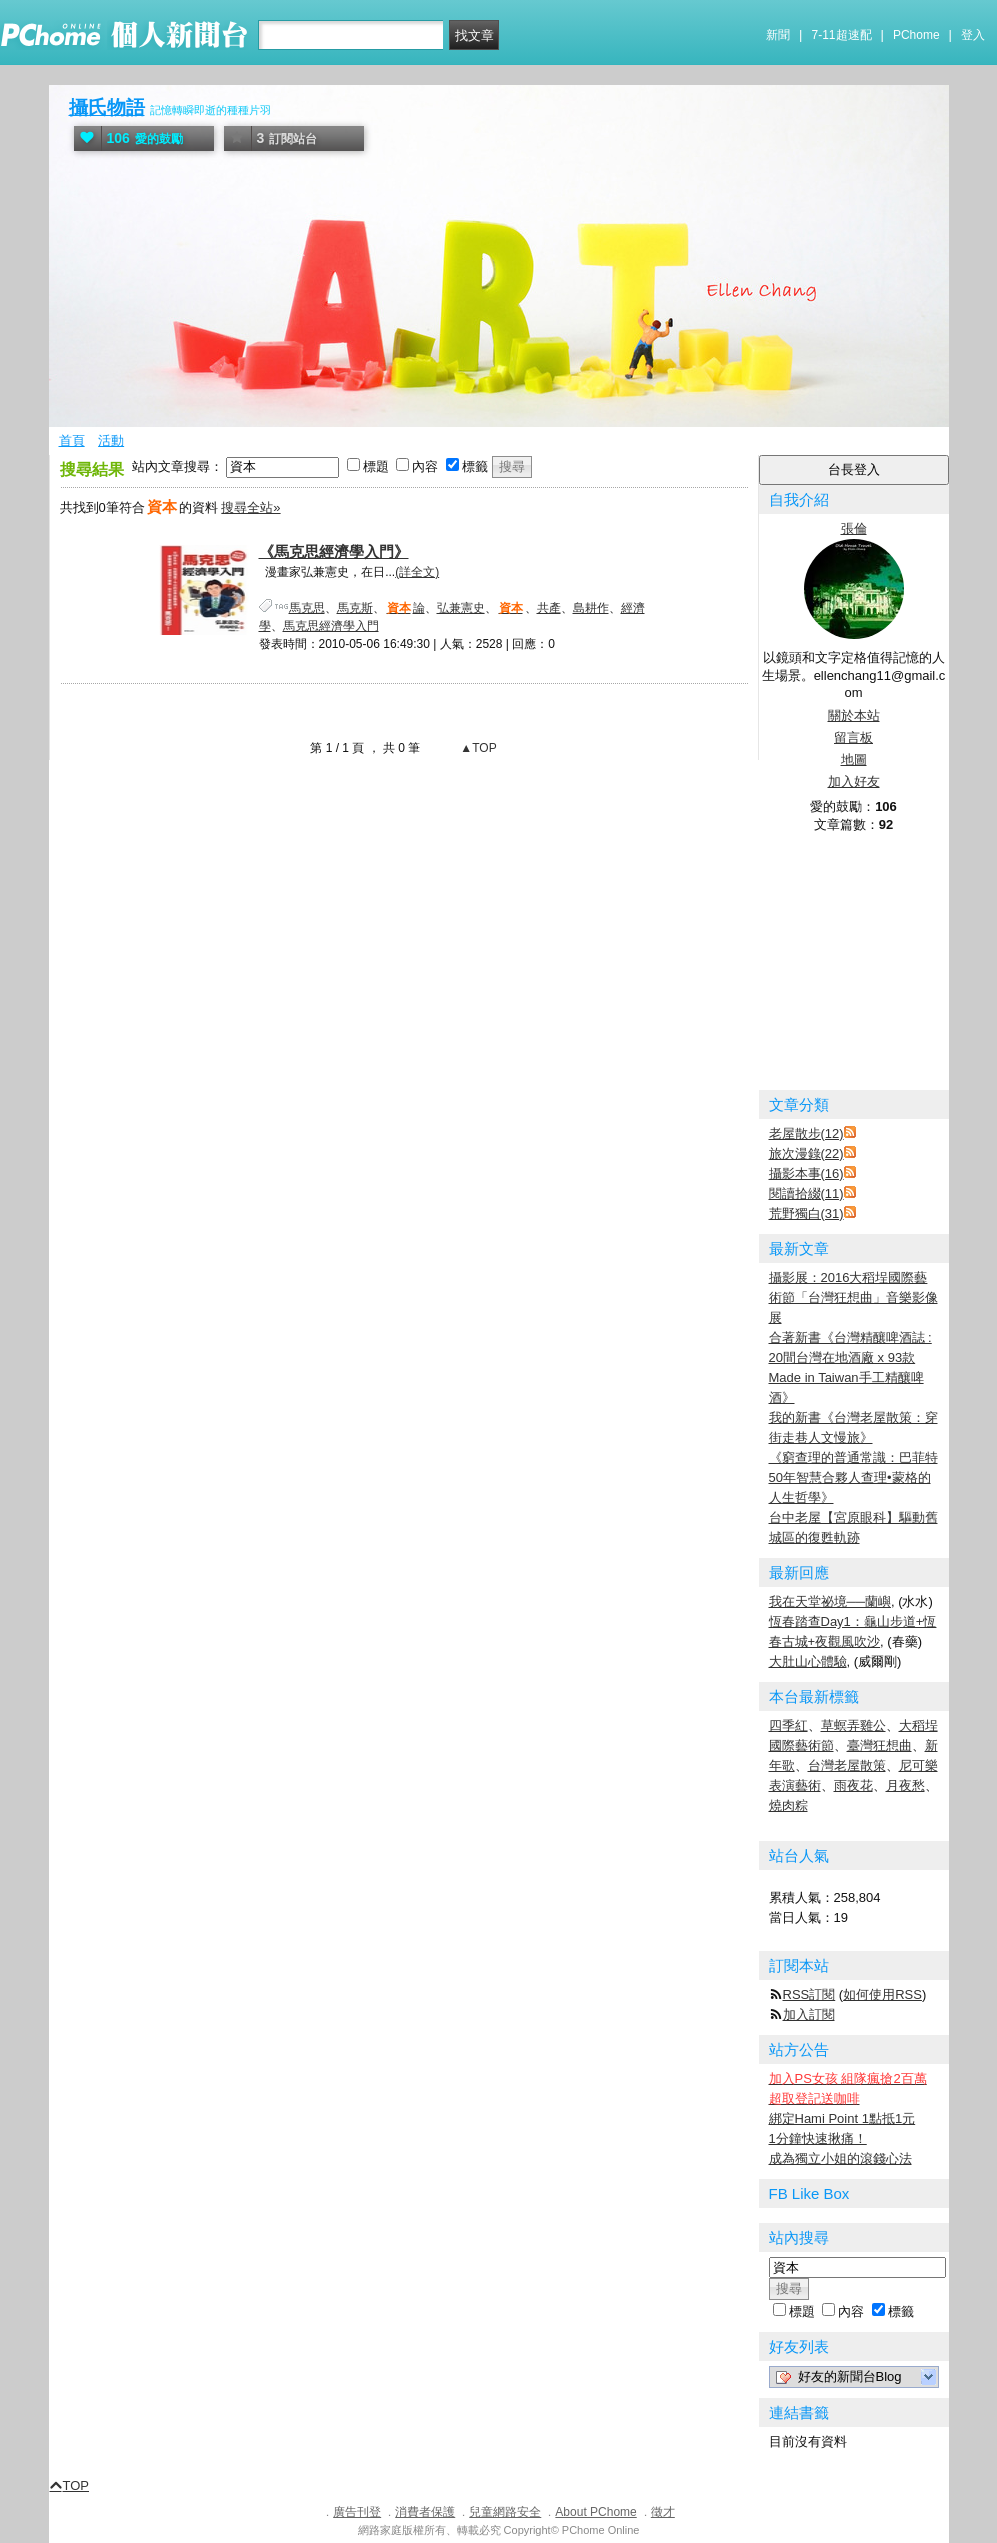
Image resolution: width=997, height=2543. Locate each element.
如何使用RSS (882, 1994)
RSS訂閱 (809, 1994)
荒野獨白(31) (806, 1213)
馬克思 (307, 608)
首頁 (72, 440)
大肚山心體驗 (808, 1661)
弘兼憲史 (461, 608)
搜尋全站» (250, 507)
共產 (549, 608)
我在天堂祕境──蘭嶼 (830, 1601)
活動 (111, 440)
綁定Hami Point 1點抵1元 (842, 2118)
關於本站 (854, 715)
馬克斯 (355, 608)
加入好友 (854, 781)
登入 (973, 35)
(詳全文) (417, 572)
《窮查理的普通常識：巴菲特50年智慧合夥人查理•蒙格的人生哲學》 (853, 1477)
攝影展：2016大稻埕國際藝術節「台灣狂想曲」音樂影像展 (853, 1297)
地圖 (854, 759)
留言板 (853, 737)
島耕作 (591, 608)
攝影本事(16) (806, 1173)
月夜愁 (905, 1785)
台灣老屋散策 (847, 1765)
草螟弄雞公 (853, 1725)
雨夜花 (853, 1785)
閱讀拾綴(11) (806, 1193)
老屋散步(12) (806, 1133)
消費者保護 (425, 2512)
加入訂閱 (809, 2014)
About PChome (595, 2512)
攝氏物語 (107, 107)
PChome (916, 35)
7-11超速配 (842, 35)
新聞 (778, 35)
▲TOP (477, 748)
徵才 (663, 2512)
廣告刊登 (357, 2512)
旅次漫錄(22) (806, 1153)
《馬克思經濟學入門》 (334, 551)
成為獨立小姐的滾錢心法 (840, 2158)
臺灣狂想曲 (879, 1745)
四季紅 (788, 1725)
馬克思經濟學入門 (331, 626)
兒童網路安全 (505, 2512)
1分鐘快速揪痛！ (818, 2138)
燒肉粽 (788, 1805)
